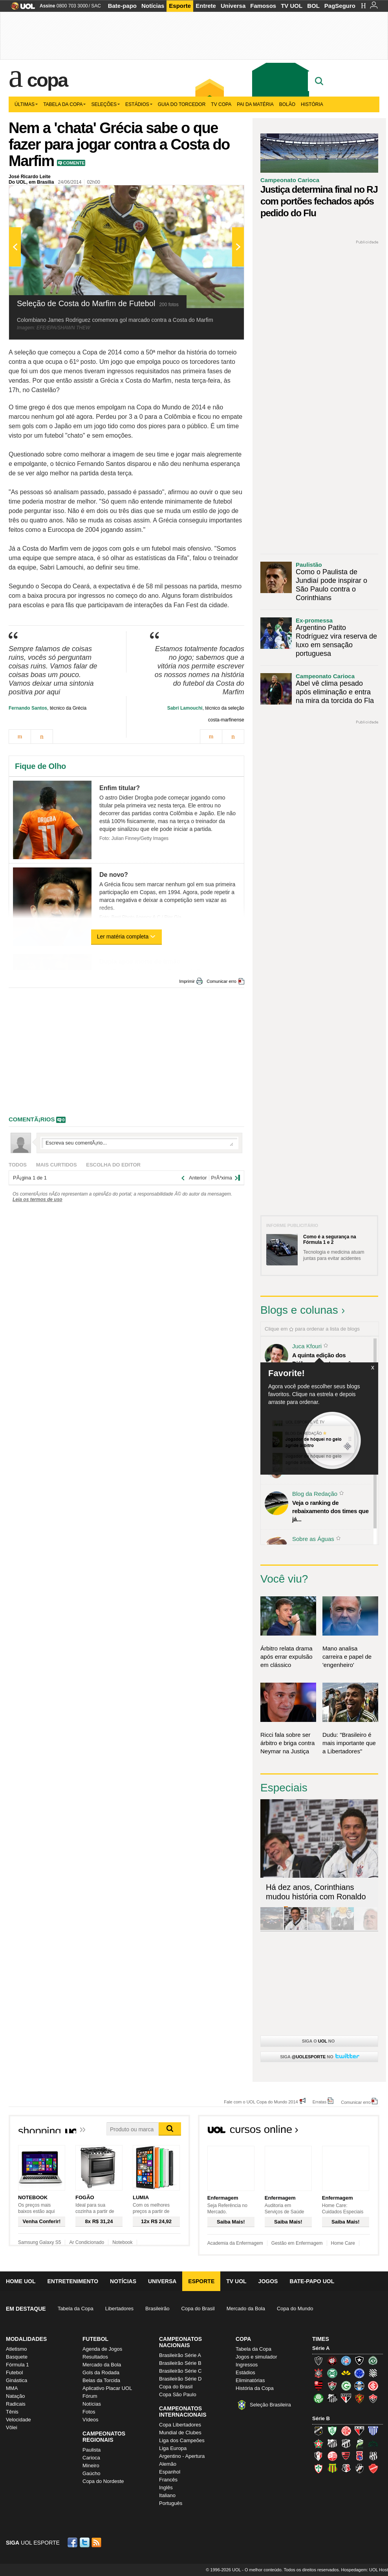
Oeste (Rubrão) (346, 2456)
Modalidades (26, 2339)
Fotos (88, 2412)
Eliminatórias (250, 2380)
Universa (233, 5)
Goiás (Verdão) (346, 2385)
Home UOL (20, 2281)
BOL (313, 5)
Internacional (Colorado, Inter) (373, 2385)
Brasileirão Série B (180, 2363)
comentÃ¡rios (32, 1119)
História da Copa (255, 2388)
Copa (47, 80)
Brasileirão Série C (180, 2371)
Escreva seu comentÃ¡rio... (139, 1143)
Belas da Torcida (101, 2380)
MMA (12, 2388)
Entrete (206, 5)
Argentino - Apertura (182, 2456)
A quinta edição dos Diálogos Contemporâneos (328, 1359)
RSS (97, 2542)
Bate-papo (122, 5)
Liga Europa (173, 2448)
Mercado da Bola (246, 2308)
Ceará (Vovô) (346, 2443)
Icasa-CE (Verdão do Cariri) (373, 2443)
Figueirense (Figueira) (373, 2373)
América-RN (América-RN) (346, 2430)
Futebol (14, 2372)
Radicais (16, 2404)
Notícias (152, 5)
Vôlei (11, 2427)
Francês (168, 2480)
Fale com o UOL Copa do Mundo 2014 (261, 2102)
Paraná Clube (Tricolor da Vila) (359, 2456)
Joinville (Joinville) (318, 2456)
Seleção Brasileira (270, 2405)
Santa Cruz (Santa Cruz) (346, 2468)
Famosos (263, 5)
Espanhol (169, 2472)
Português (170, 2503)
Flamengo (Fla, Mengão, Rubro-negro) (318, 2385)
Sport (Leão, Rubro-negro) (359, 2398)
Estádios (138, 104)
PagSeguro (339, 5)
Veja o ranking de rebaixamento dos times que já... (330, 1511)
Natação (15, 2396)
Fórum (89, 2396)
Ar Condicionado (86, 2242)
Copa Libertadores (180, 2425)
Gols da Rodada (100, 2372)
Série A (320, 2348)
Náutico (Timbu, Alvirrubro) (332, 2456)
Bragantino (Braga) (332, 2443)
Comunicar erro (221, 981)
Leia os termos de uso (37, 1199)
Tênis (12, 2412)
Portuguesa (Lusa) (318, 2468)
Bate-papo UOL (311, 2281)
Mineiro (90, 2465)
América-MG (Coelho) (332, 2430)
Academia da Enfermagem (235, 2243)
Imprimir (187, 981)
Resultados (95, 2357)
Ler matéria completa (126, 936)
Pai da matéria (255, 104)
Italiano (167, 2495)
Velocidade (18, 2420)
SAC (96, 6)
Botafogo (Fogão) (359, 2360)
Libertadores (119, 2308)
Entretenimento (72, 2281)
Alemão (167, 2464)
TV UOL (291, 5)
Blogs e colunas (299, 1310)
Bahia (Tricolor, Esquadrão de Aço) (346, 2360)
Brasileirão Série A (180, 2355)
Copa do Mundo (295, 2308)
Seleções (105, 104)
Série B (321, 2418)
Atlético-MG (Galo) (318, 2360)
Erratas (319, 2102)
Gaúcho (91, 2473)
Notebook (122, 2242)
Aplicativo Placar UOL (107, 2388)
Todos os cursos (353, 2131)
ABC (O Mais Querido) (318, 2430)
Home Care (343, 2243)
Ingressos (247, 2365)
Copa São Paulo (177, 2394)
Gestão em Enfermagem (297, 2243)
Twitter (85, 2542)
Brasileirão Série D (180, 2379)
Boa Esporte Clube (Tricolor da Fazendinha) (318, 2443)
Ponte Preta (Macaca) (373, 2456)
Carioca (91, 2458)
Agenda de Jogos (102, 2349)
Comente (73, 163)
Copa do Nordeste (103, 2481)
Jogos (268, 2281)
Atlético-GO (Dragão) (359, 2430)
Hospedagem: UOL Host (364, 2569)
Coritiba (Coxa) (332, 2373)
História (312, 104)
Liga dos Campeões (182, 2440)
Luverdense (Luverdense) (359, 2443)
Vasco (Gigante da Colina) (359, 2468)
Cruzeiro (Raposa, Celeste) (359, 2373)
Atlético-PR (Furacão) (332, 2360)
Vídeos (90, 2420)
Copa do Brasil (197, 2308)
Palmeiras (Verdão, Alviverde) (318, 2398)
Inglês (166, 2487)
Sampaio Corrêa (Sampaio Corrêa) (332, 2468)
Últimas (26, 104)
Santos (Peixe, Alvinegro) (332, 2398)
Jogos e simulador (256, 2357)
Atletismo (16, 2349)
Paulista (91, 2450)
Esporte (180, 5)
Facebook (73, 2542)
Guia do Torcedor (182, 104)
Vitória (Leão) (373, 2398)
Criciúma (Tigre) (346, 2373)
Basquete (16, 2357)
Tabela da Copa (64, 104)
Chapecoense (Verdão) (373, 2360)
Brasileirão (157, 2308)
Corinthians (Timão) (318, 2373)
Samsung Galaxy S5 (39, 2242)
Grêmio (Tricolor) (359, 2385)
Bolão (287, 104)
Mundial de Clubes (180, 2432)
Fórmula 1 (17, 2365)
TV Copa (221, 104)
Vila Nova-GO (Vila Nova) (373, 2468)
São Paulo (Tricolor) (346, 2398)
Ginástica (16, 2380)
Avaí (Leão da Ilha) (373, 2430)
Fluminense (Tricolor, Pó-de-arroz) (332, 2385)
